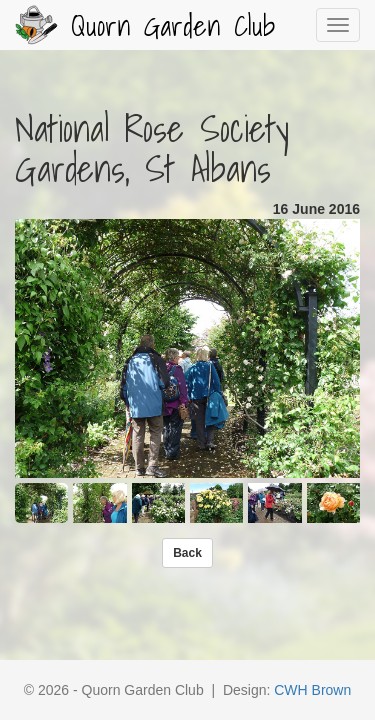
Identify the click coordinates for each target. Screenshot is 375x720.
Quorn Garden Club (145, 25)
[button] (187, 553)
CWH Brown (312, 690)
